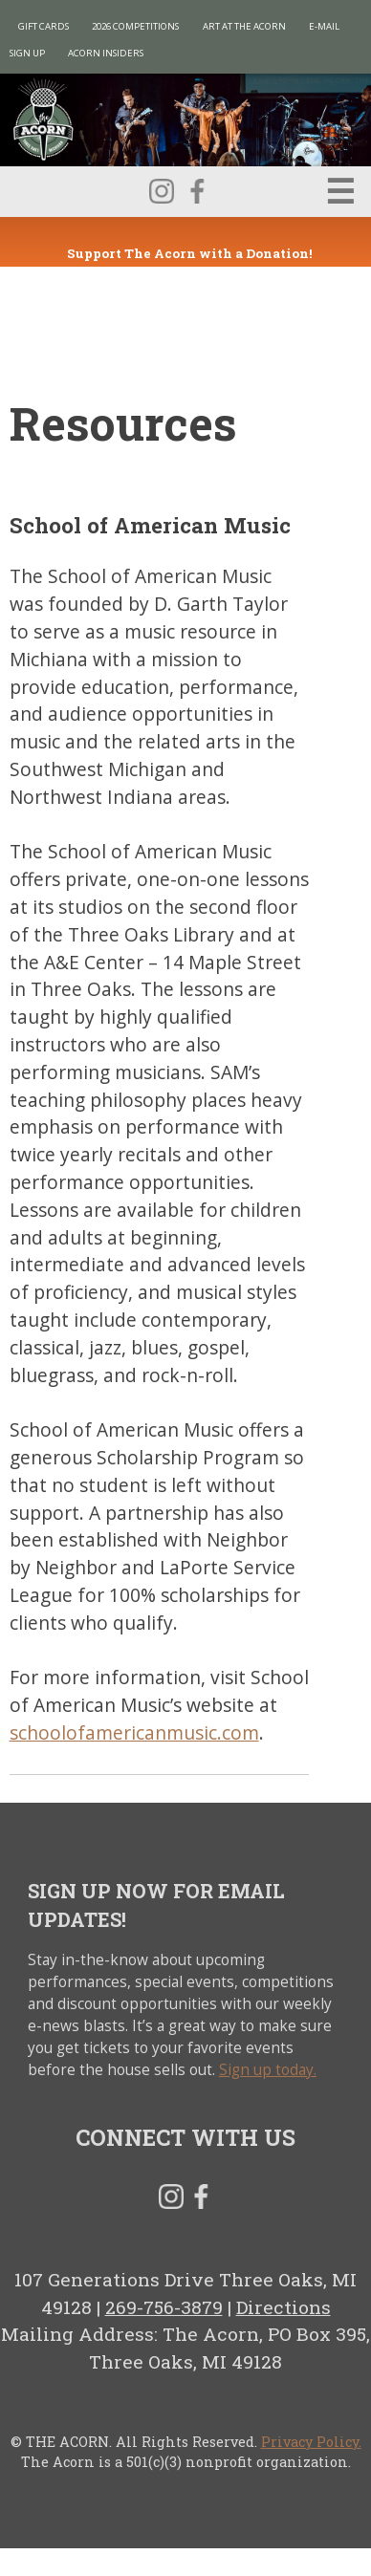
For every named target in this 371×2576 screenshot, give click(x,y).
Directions (283, 2307)
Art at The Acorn (244, 26)
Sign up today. (267, 2070)
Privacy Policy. (311, 2442)
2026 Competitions (135, 26)
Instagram (161, 191)
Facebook (197, 191)
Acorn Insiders (105, 53)
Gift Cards (43, 26)
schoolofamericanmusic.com (134, 1732)
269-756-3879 (164, 2307)
